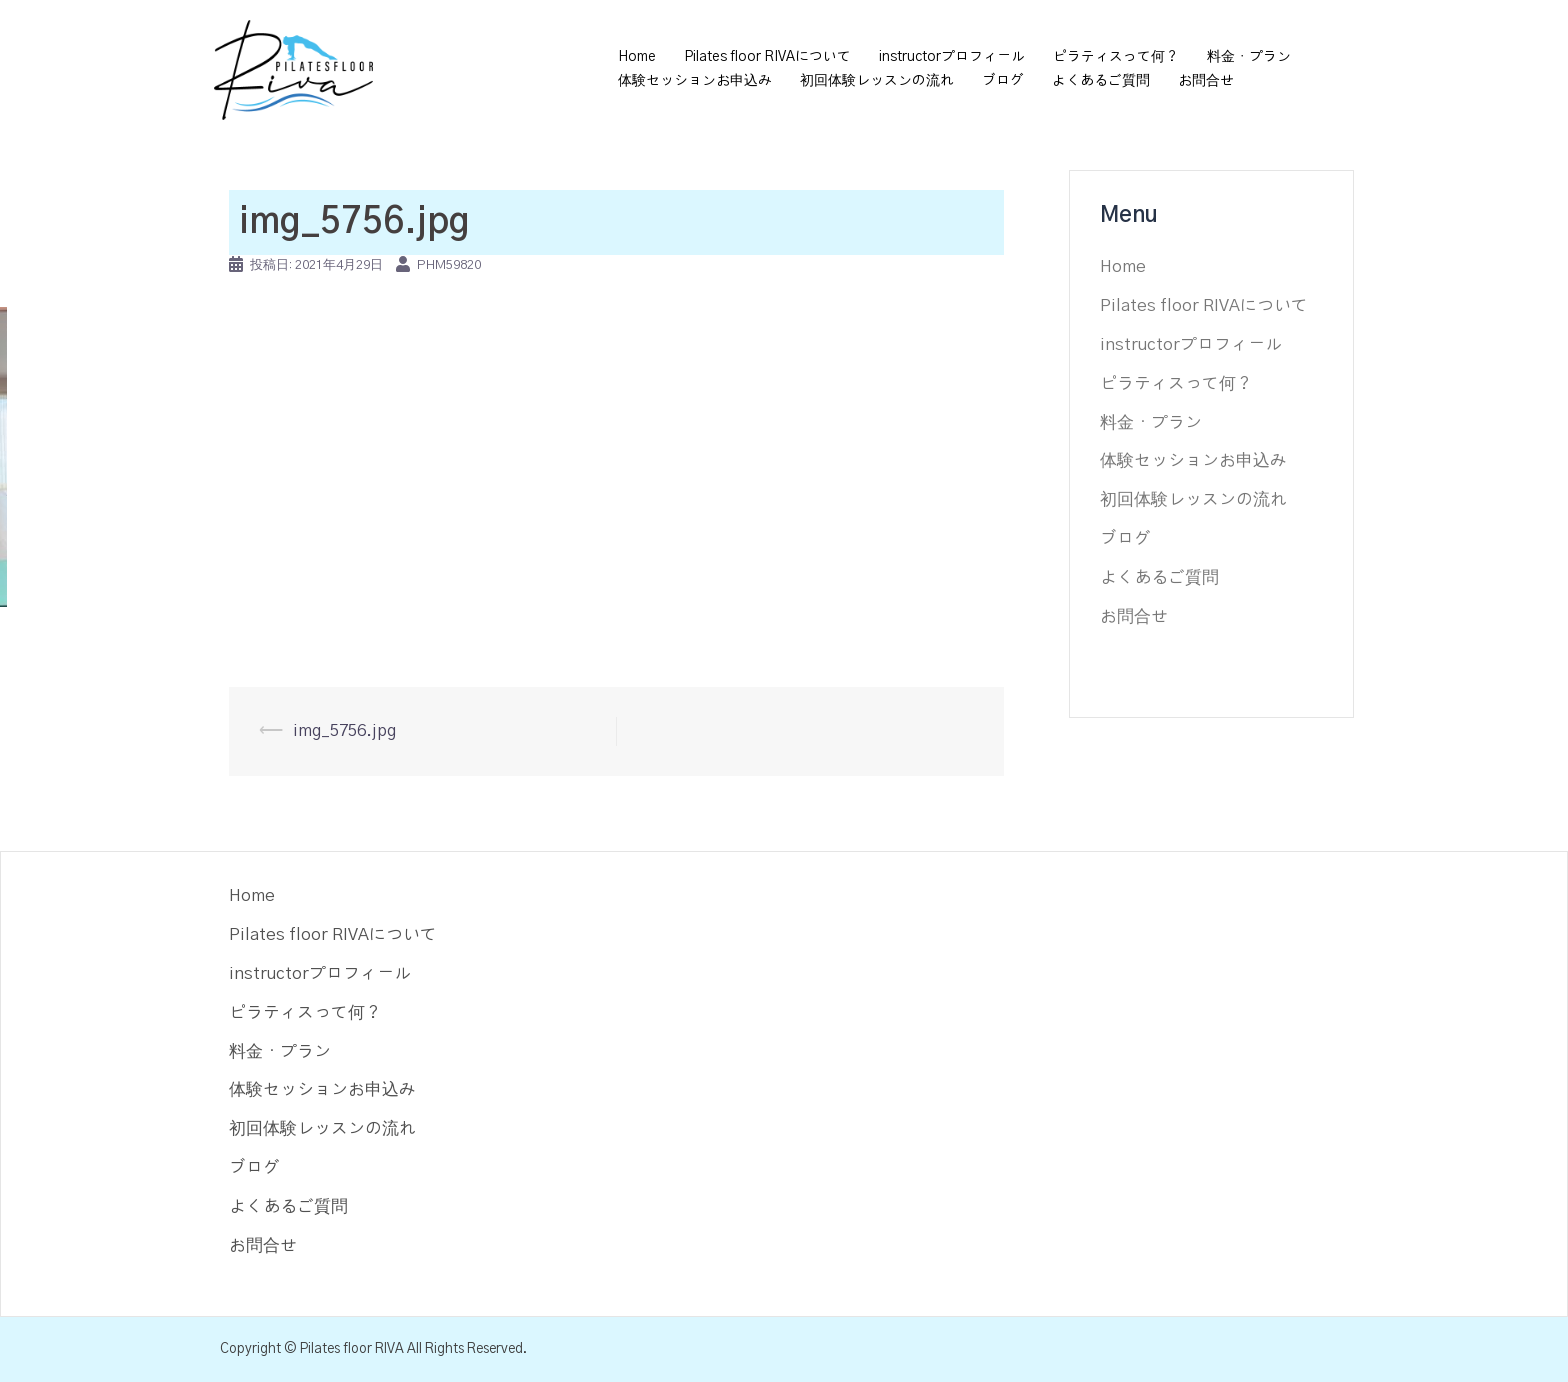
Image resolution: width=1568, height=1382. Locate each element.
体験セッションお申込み (695, 81)
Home (637, 57)
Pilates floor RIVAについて (767, 57)
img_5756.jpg (344, 730)
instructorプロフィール (952, 57)
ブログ (1003, 81)
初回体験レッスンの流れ (877, 81)
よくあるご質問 (1101, 81)
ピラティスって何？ (1116, 57)
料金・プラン (1249, 57)
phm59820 (449, 265)
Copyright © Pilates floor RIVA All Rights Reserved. (373, 1349)
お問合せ (1206, 81)
